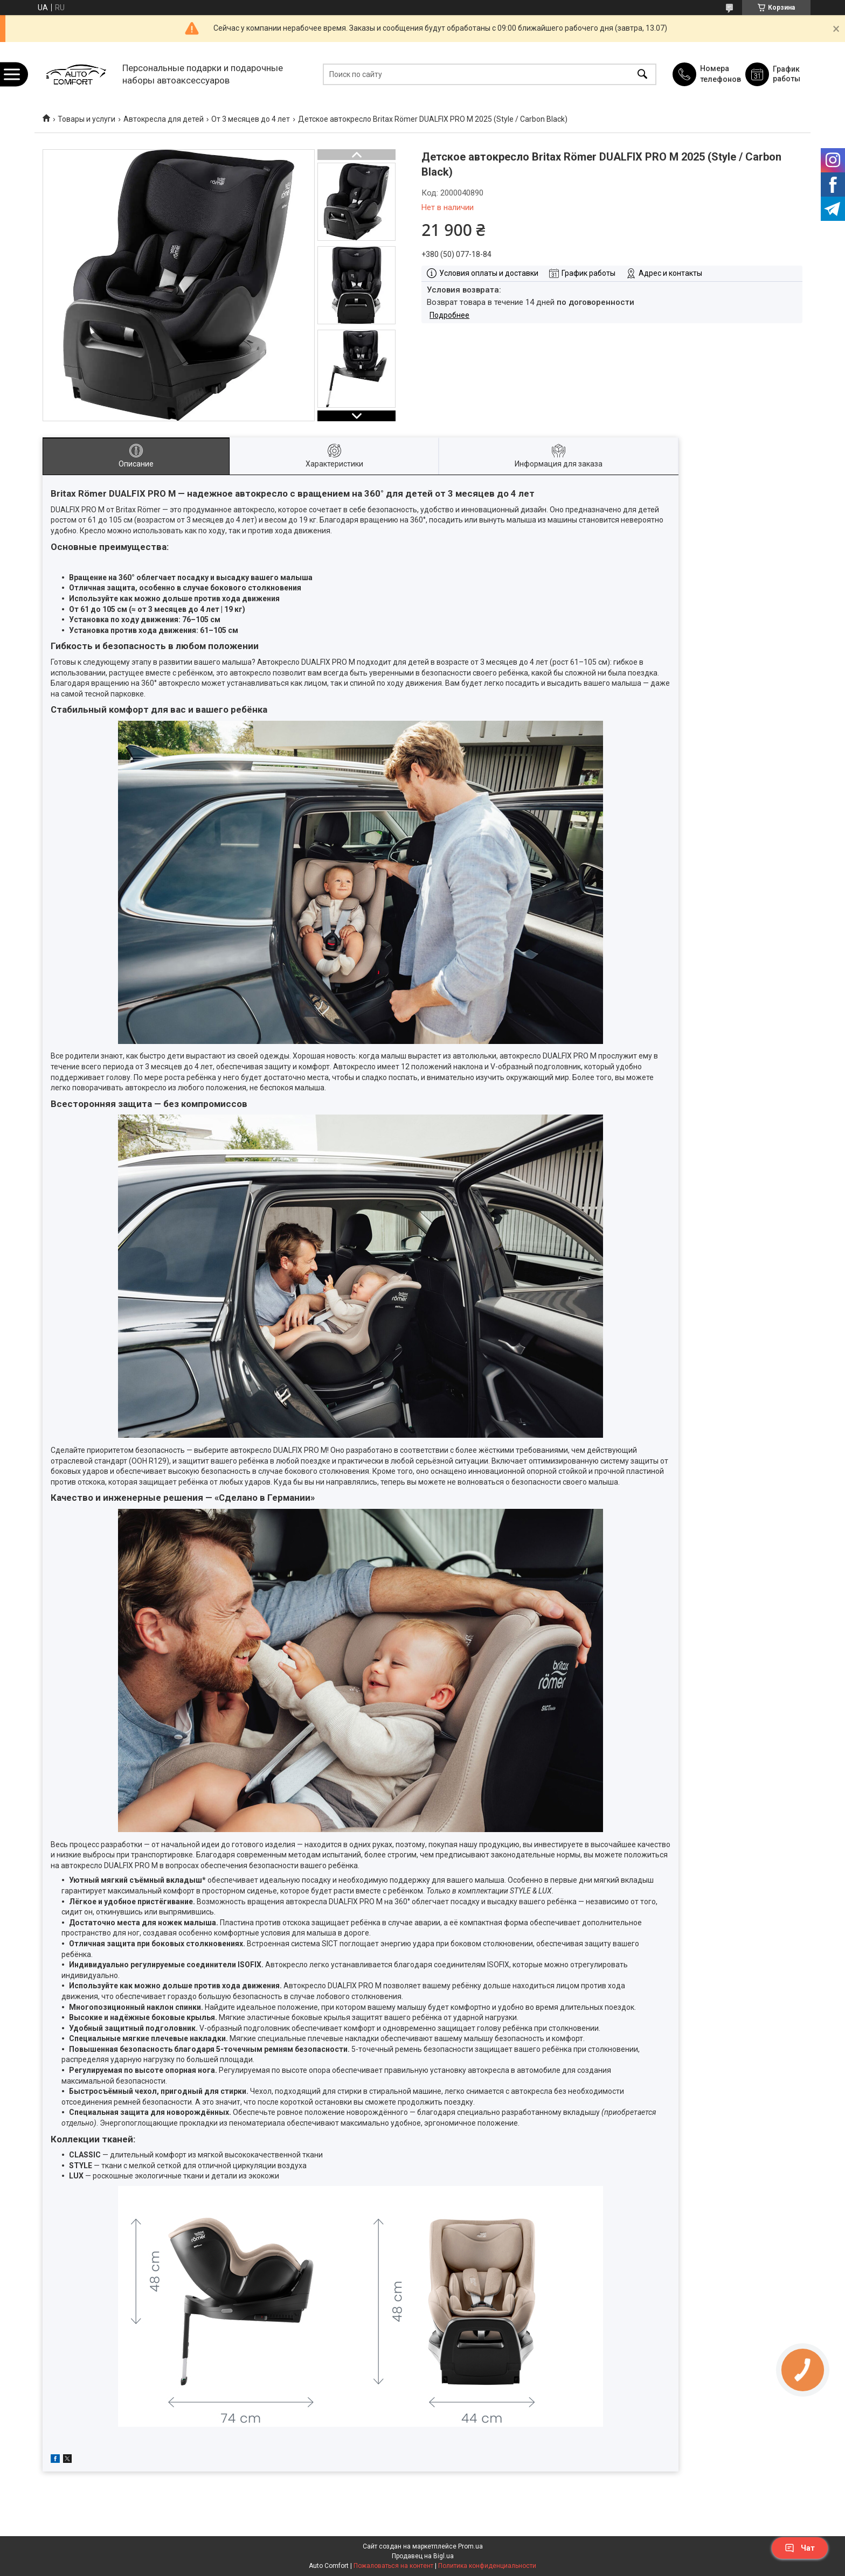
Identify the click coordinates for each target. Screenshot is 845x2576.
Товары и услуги (86, 119)
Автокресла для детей (163, 119)
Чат (800, 2548)
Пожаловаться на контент (393, 2566)
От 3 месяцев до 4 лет (250, 119)
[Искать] (642, 74)
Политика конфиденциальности (487, 2566)
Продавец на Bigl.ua (423, 2556)
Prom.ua (470, 2546)
